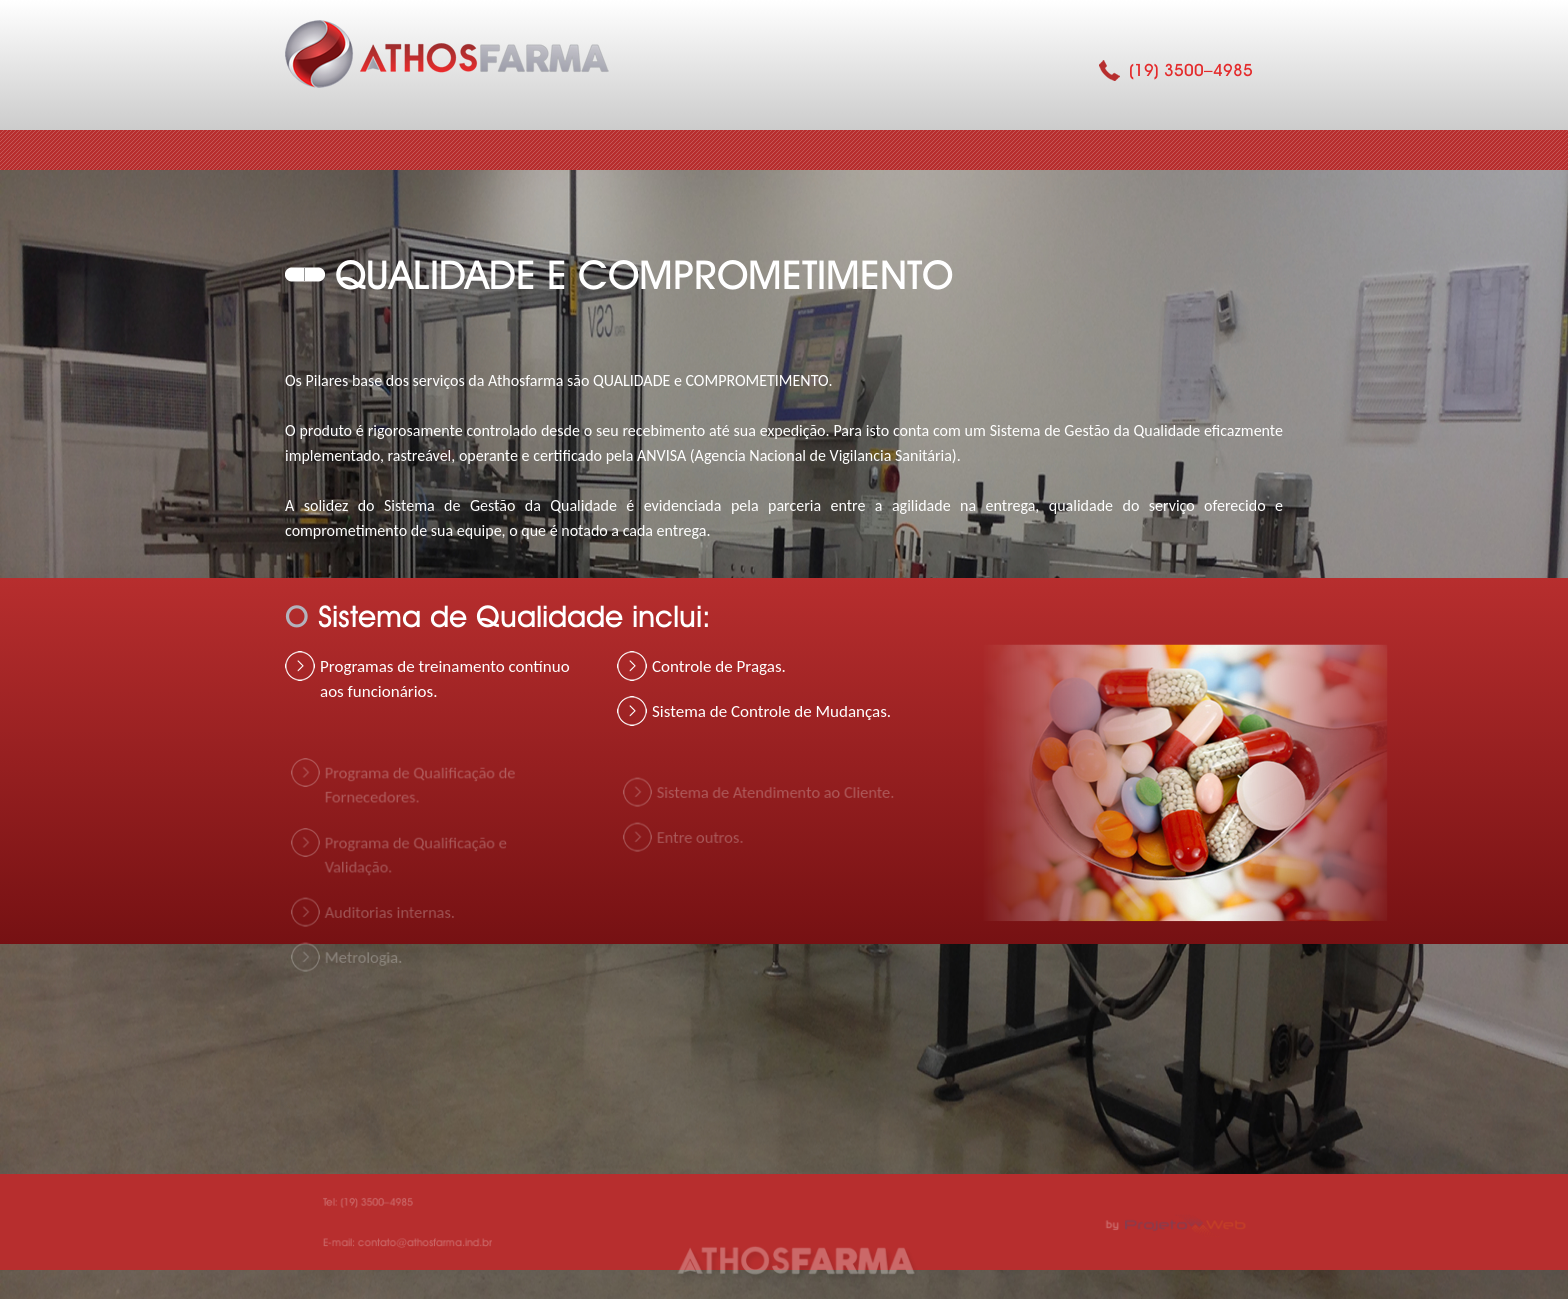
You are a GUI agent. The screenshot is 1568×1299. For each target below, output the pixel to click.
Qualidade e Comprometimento (752, 150)
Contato (1181, 150)
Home (345, 150)
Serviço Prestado (1008, 150)
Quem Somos (496, 150)
